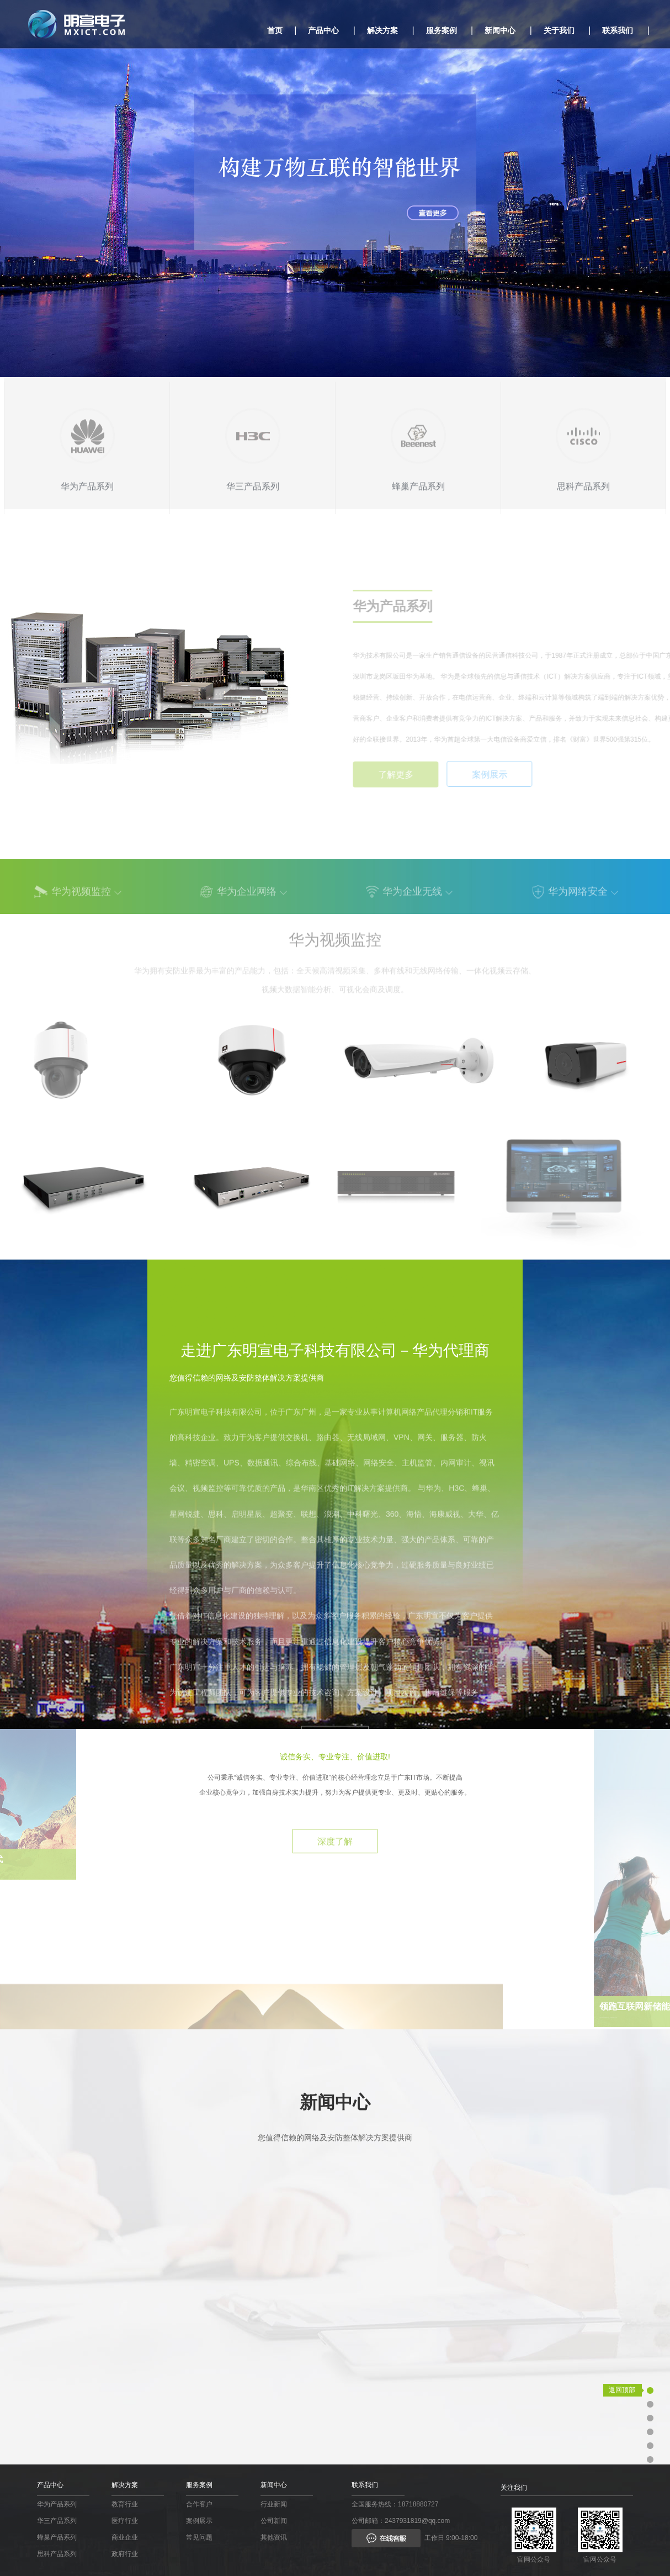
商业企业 (124, 2537)
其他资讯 (273, 2537)
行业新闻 (273, 2504)
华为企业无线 (412, 897)
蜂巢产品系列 (57, 2537)
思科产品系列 (57, 2554)
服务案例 (441, 30)
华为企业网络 (246, 897)
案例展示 (199, 2521)
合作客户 (199, 2504)
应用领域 (628, 2417)
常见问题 (199, 2537)
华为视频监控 (81, 897)
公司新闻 (273, 2521)
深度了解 (335, 1897)
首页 (275, 30)
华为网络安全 (578, 897)
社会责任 (628, 2445)
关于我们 (559, 30)
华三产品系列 (57, 2521)
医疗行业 (124, 2521)
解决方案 (382, 30)
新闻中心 (500, 30)
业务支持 (628, 2404)
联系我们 (617, 30)
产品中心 (323, 30)
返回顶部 (622, 2390)
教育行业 (124, 2504)
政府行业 (124, 2554)
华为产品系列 (57, 2504)
